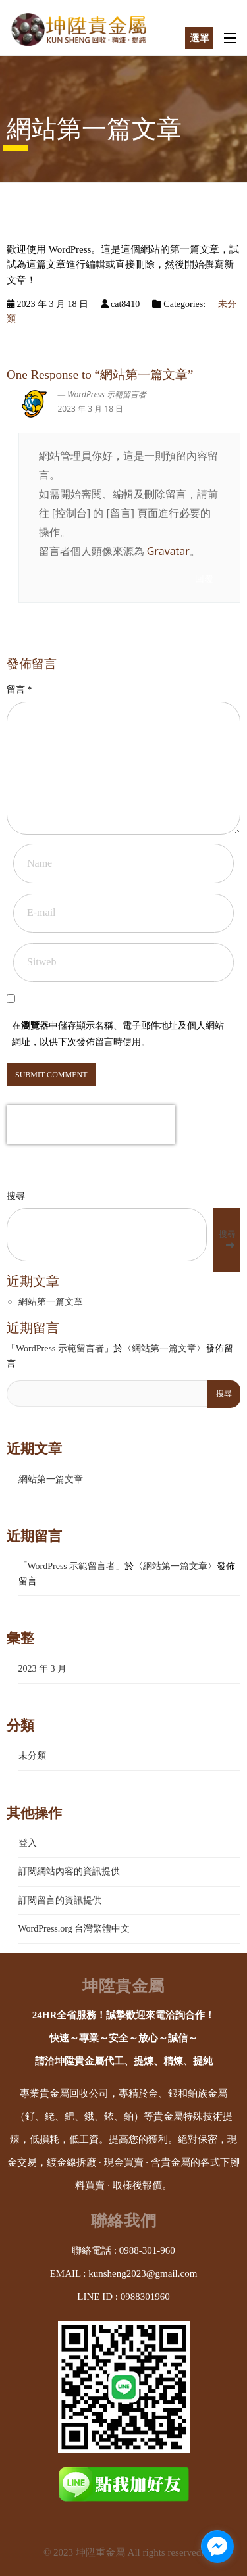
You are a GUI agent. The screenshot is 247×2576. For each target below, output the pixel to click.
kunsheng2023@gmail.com (142, 2273)
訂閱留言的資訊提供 (59, 1900)
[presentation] (91, 1124)
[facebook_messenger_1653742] (217, 2546)
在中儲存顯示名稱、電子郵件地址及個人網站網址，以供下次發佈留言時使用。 (118, 1034)
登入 (27, 1843)
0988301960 (145, 2296)
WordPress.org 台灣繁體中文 (74, 1928)
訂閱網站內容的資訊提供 (69, 1871)
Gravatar (168, 551)
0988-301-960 (147, 2250)
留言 (19, 689)
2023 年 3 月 (42, 1669)
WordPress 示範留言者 (106, 394)
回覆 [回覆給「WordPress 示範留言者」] (204, 579)
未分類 (32, 1756)
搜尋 (16, 1196)
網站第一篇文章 (50, 1302)
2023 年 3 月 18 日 (91, 408)
